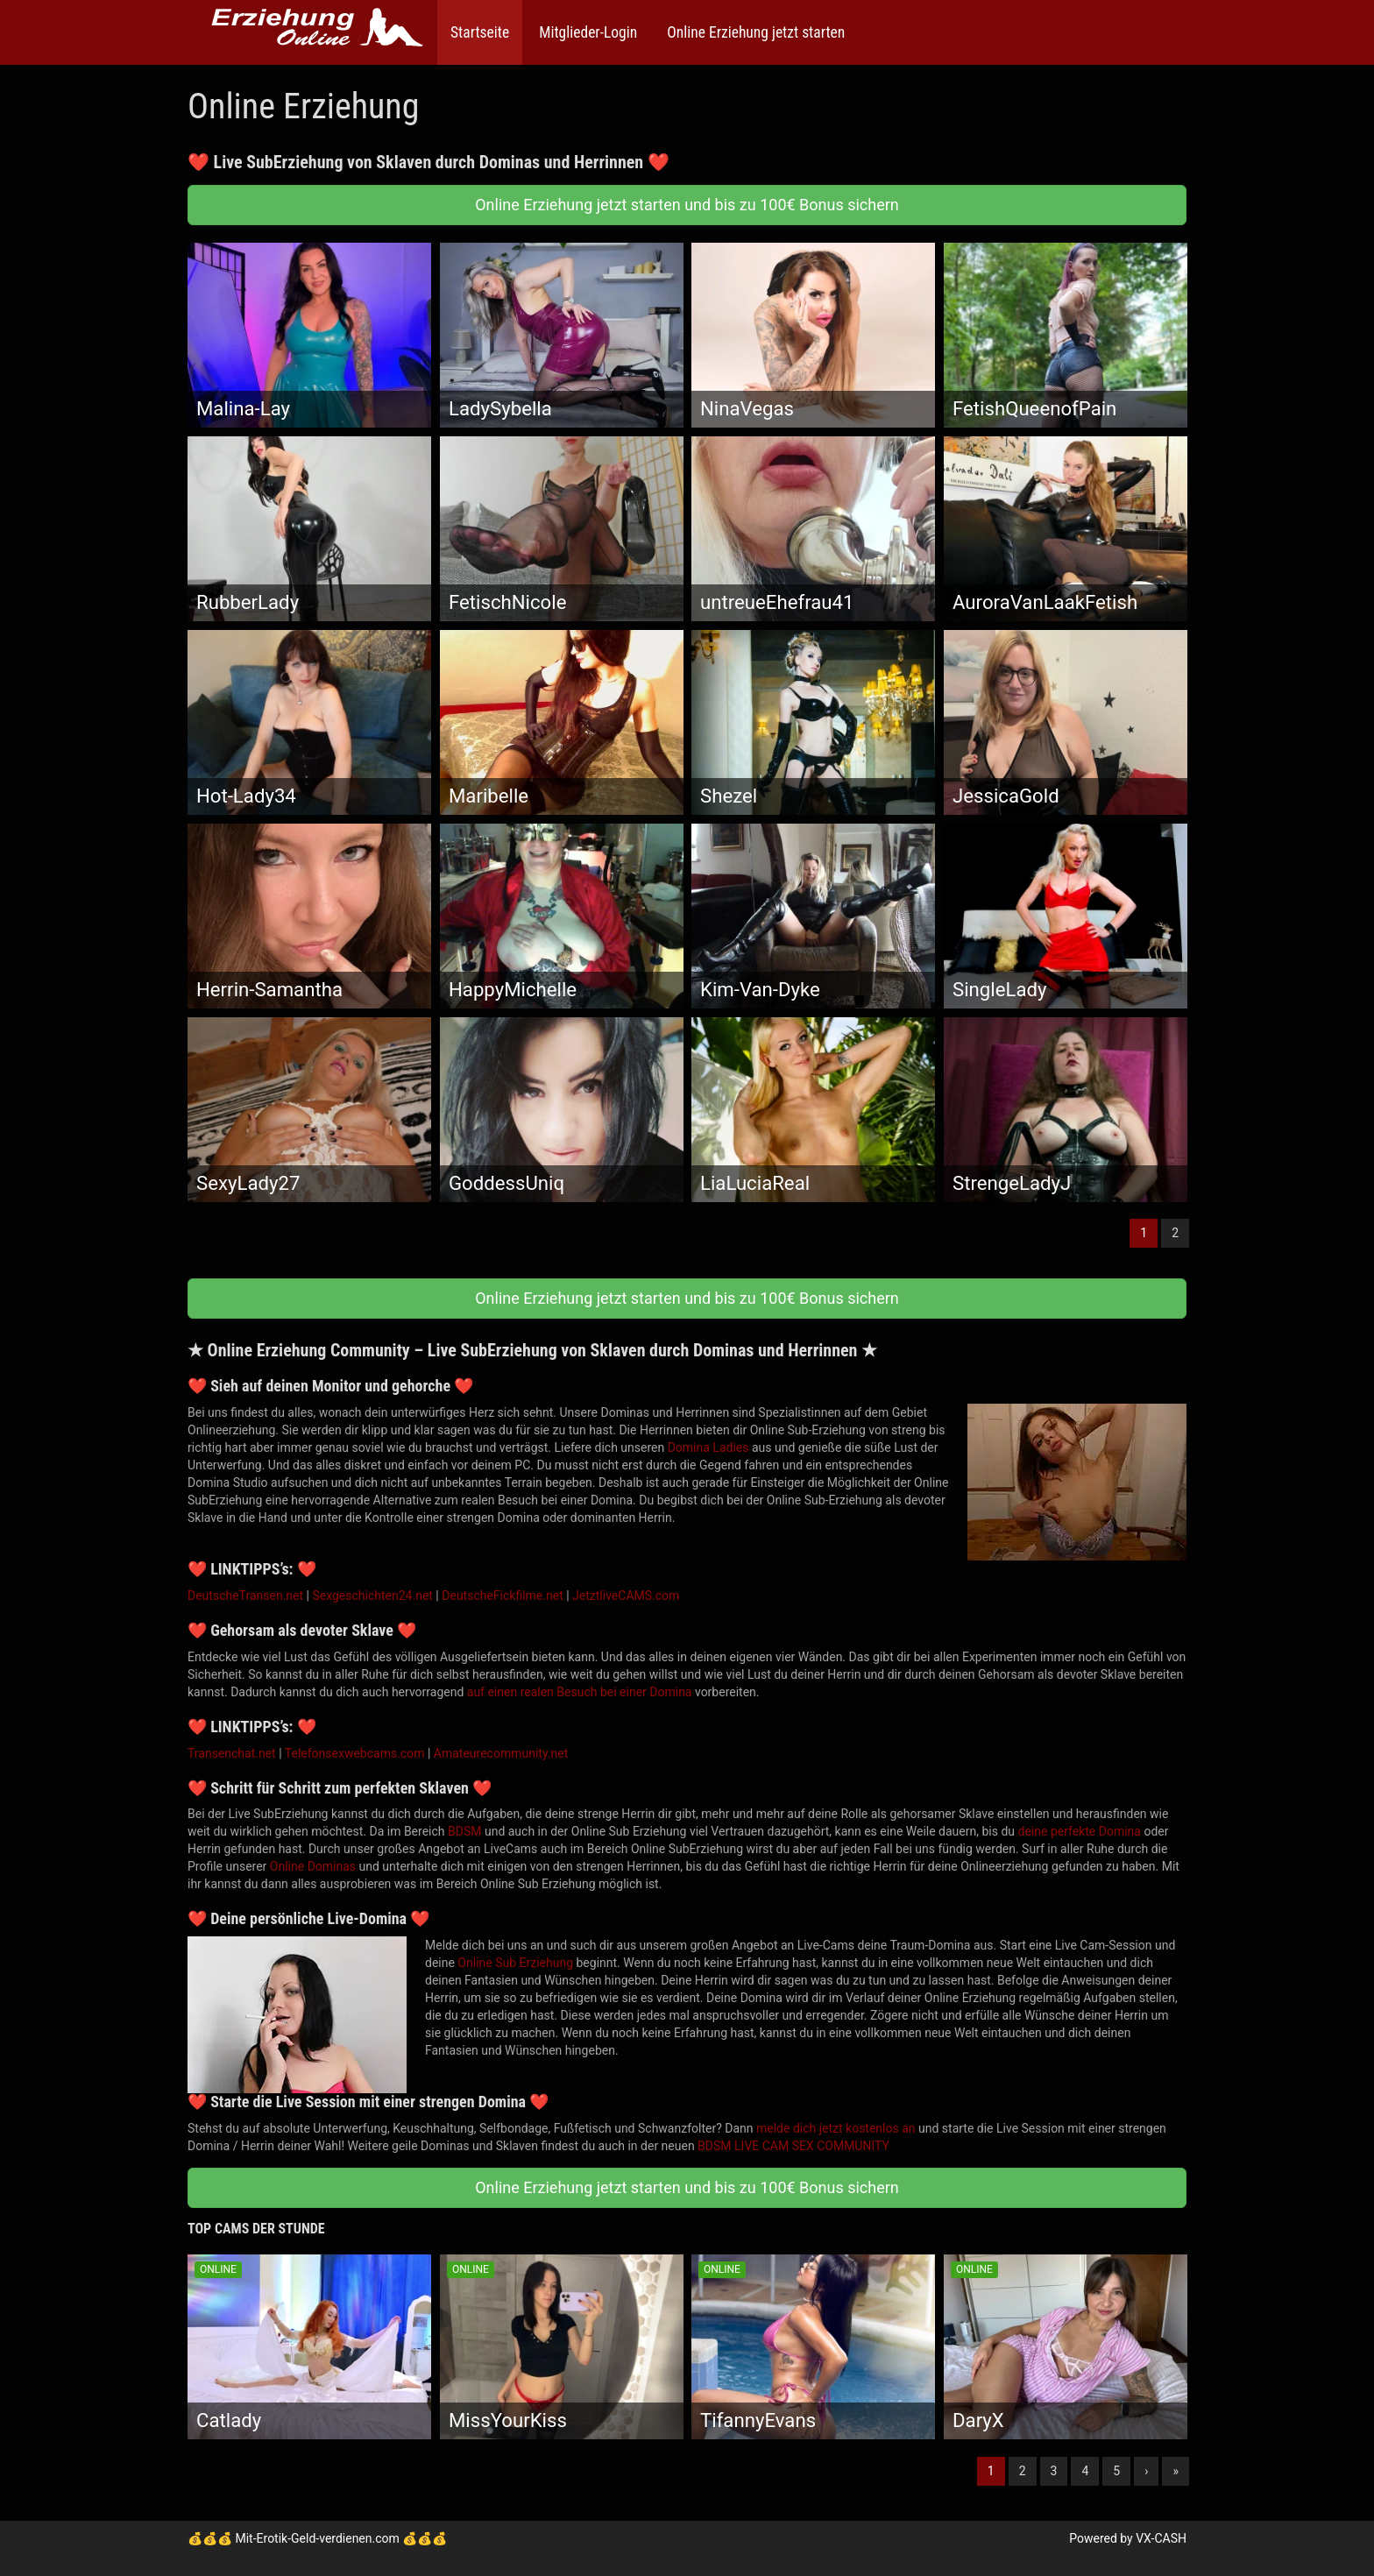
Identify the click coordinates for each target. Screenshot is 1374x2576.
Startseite (479, 32)
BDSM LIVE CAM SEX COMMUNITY (793, 2146)
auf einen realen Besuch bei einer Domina (579, 1692)
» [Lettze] (1175, 2471)
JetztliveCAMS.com (625, 1596)
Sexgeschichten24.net (372, 1596)
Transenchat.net (232, 1753)
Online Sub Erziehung (515, 1963)
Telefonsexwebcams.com (355, 1753)
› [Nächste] (1146, 2471)
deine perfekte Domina (1079, 1831)
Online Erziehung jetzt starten (754, 32)
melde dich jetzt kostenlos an (836, 2128)
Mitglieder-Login (586, 32)
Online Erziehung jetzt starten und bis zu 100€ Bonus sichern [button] (687, 204)
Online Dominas (313, 1866)
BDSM (464, 1831)
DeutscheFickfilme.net (502, 1596)
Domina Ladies (708, 1447)
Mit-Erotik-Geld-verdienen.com (317, 2538)
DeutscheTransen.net (245, 1596)
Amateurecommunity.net (501, 1753)
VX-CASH (1161, 2538)
